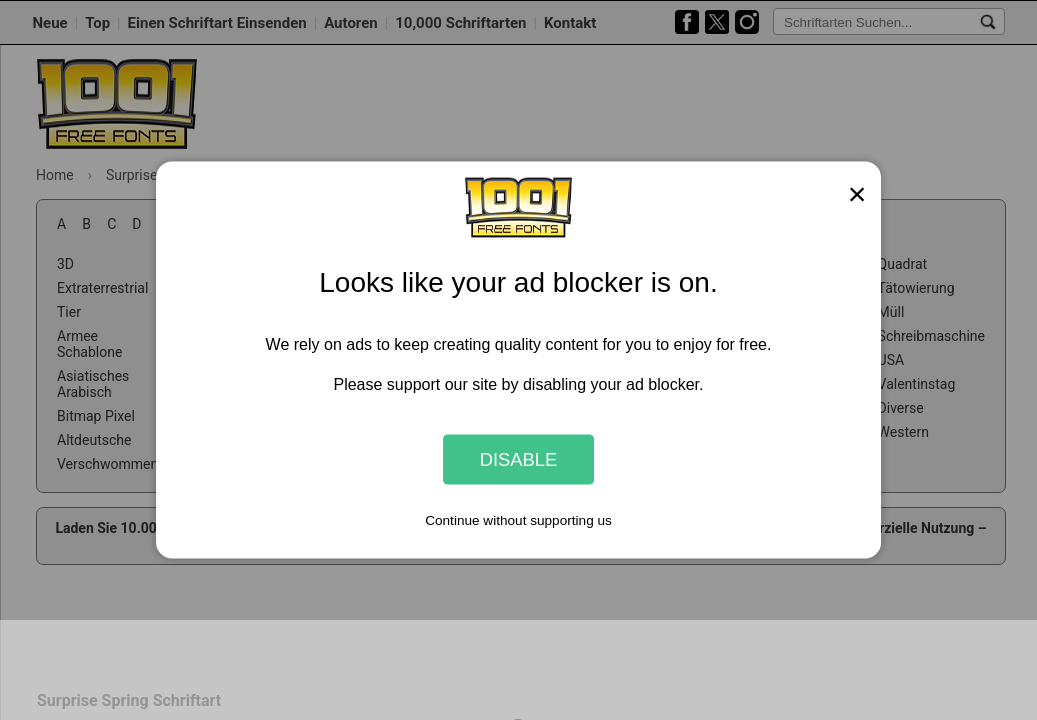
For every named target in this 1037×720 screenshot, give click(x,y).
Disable (519, 459)
